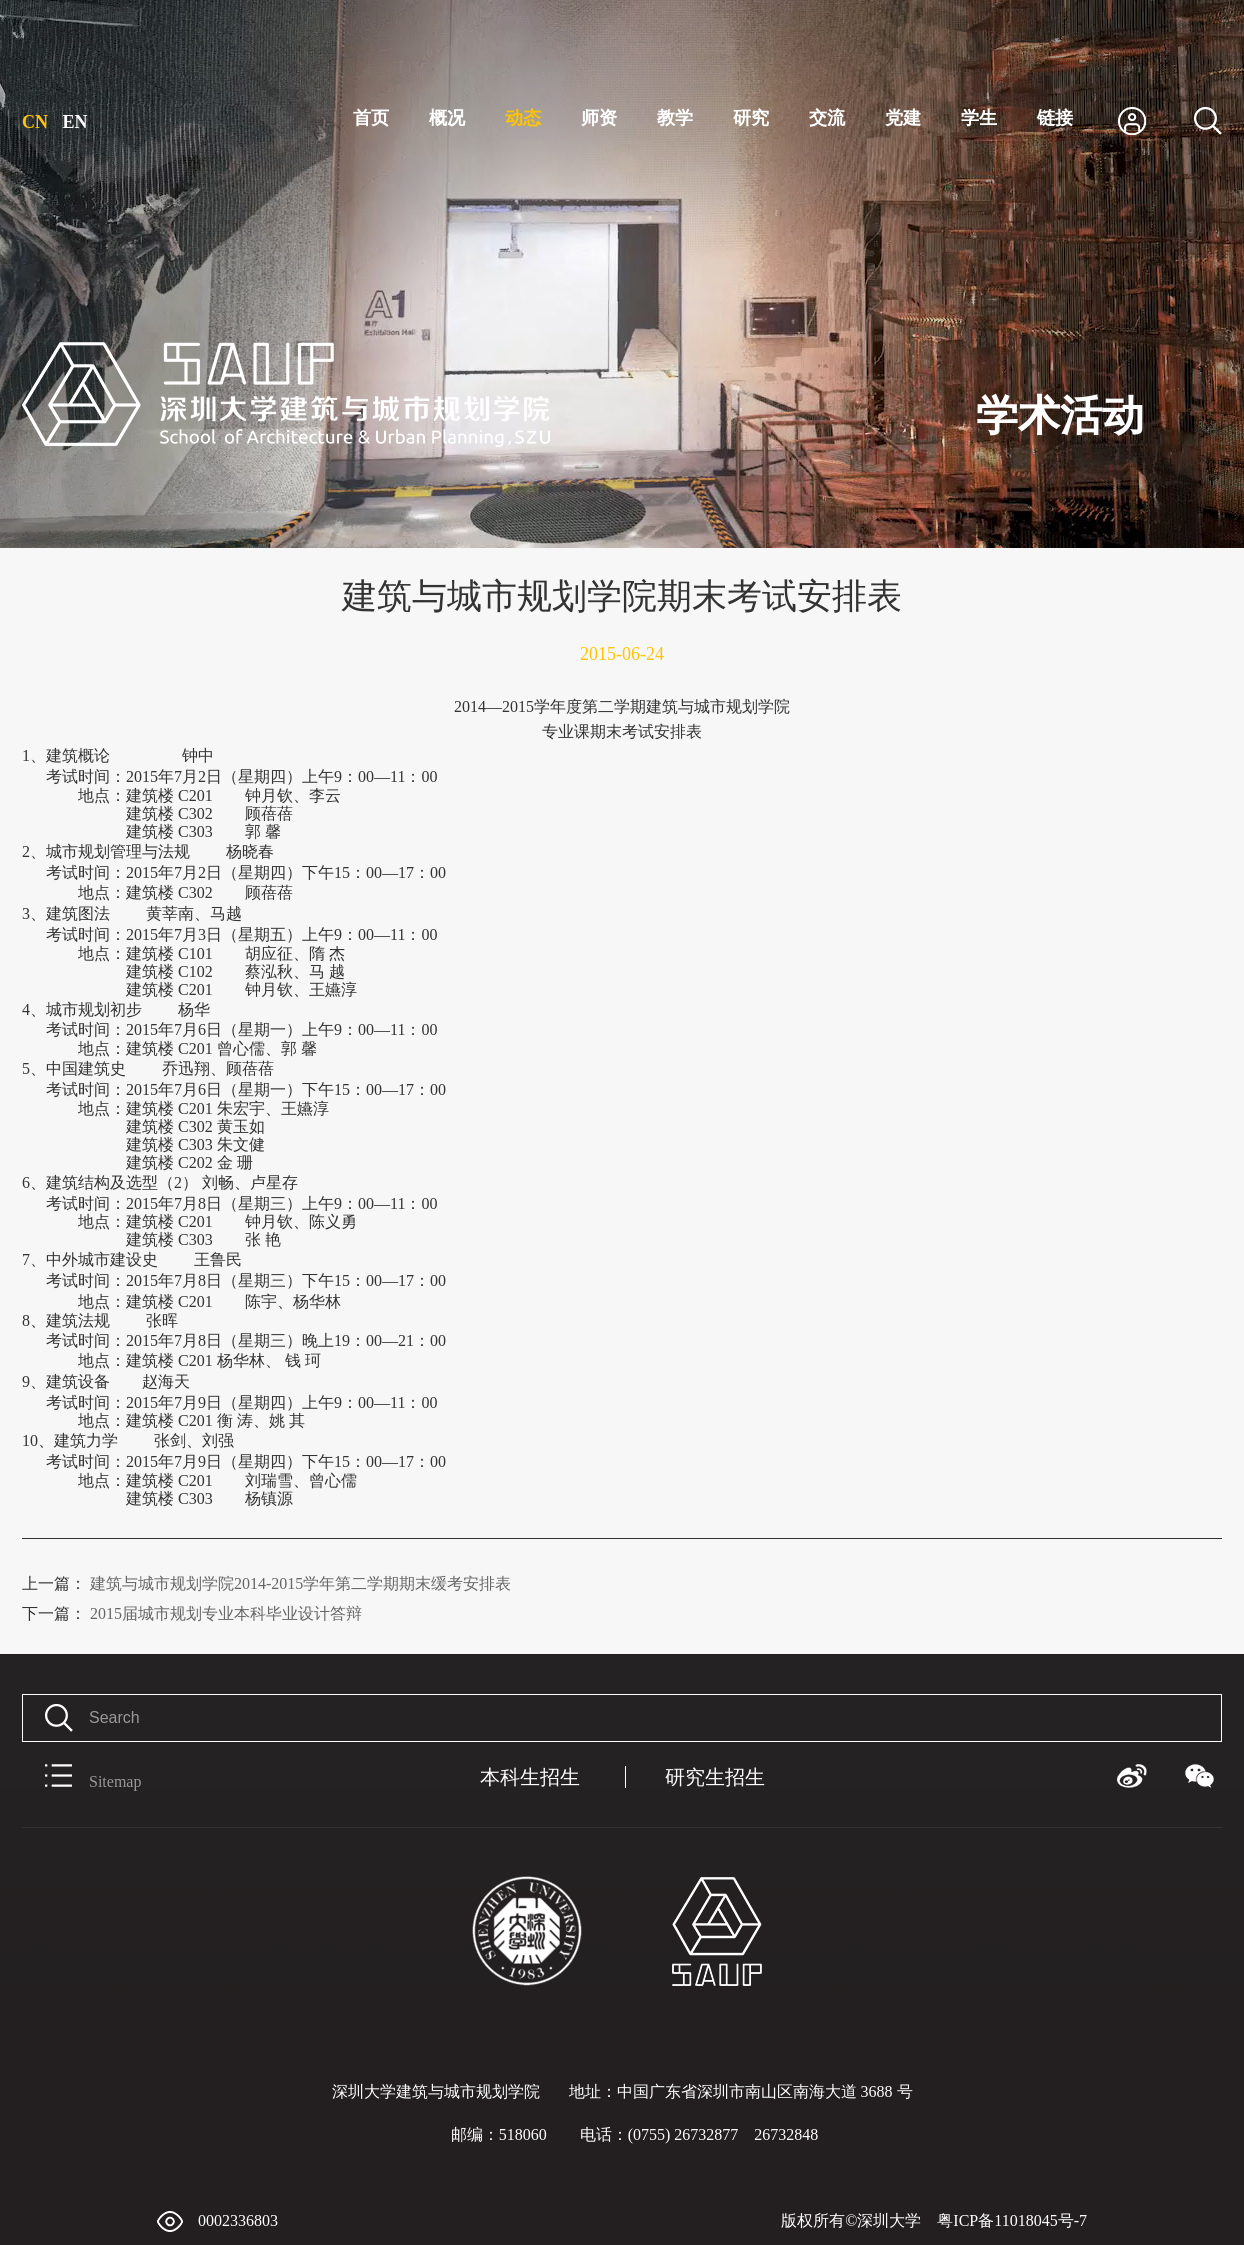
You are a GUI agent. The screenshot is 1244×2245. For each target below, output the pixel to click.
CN (35, 122)
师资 (599, 118)
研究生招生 (715, 1777)
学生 (979, 118)
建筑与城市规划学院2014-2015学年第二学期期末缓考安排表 (266, 1583)
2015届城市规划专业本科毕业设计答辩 (192, 1613)
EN (75, 122)
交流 (827, 118)
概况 (447, 118)
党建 (903, 118)
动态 (523, 118)
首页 (371, 118)
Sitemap (81, 1777)
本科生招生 (530, 1777)
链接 (1055, 118)
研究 (751, 118)
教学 (675, 118)
